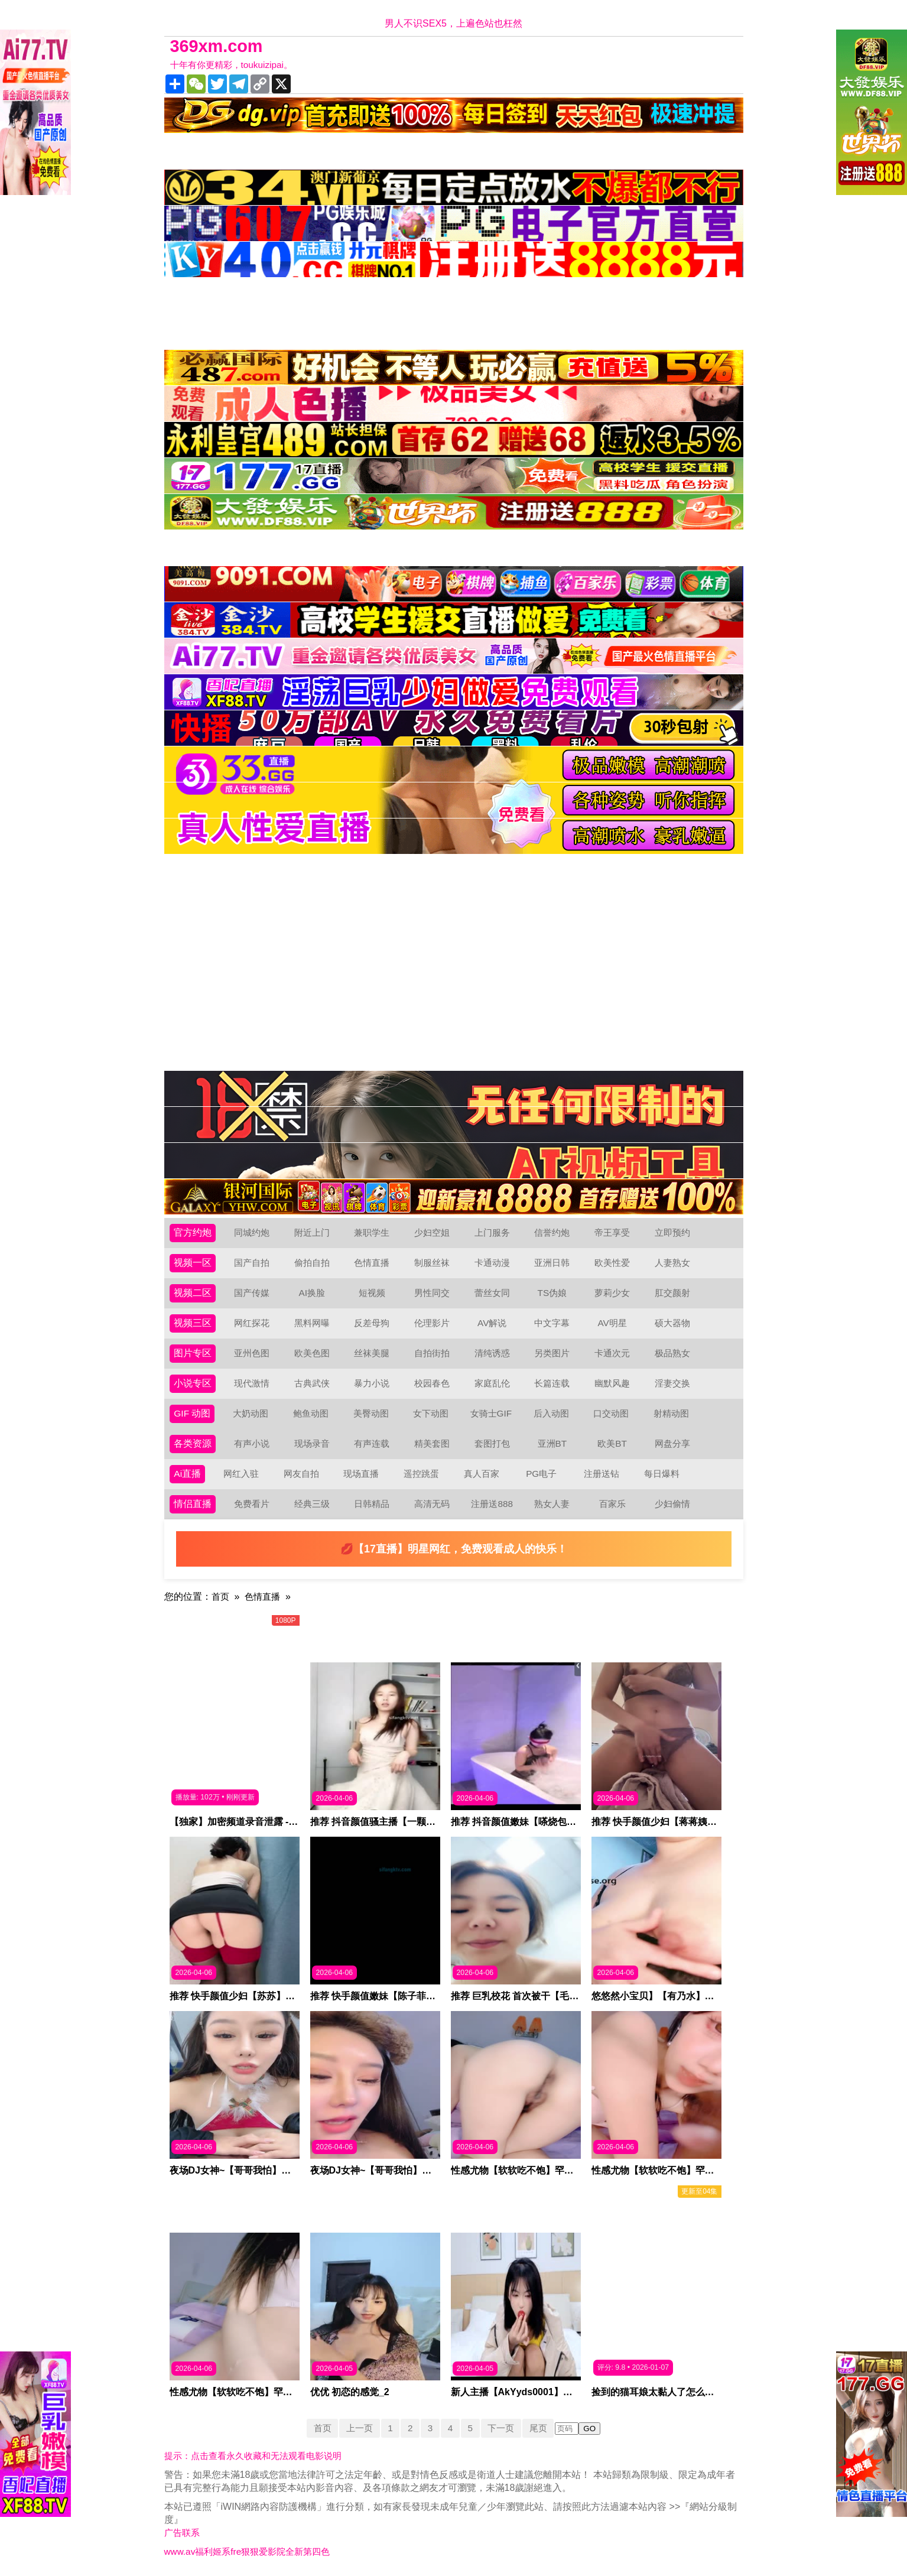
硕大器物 (672, 1323)
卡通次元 (612, 1353)
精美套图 (432, 1443)
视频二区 (193, 1293)
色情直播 (372, 1263)
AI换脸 (312, 1293)
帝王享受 (612, 1232)
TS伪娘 (552, 1293)
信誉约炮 (552, 1232)
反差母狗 (372, 1323)
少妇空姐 (432, 1232)
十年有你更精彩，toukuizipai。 (235, 65)
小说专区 (193, 1383)
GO (595, 2428)
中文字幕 (552, 1323)
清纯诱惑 (492, 1353)
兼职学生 (372, 1232)
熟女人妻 (552, 1504)
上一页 (357, 2428)
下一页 (503, 2428)
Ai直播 (187, 1474)
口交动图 (611, 1413)
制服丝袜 (432, 1263)
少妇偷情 (672, 1504)
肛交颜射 (672, 1293)
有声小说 (252, 1443)
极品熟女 (672, 1353)
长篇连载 (552, 1383)
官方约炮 (193, 1232)
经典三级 (312, 1504)
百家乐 (612, 1504)
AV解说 (492, 1323)
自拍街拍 (432, 1353)
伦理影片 (432, 1323)
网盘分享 (672, 1443)
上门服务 (492, 1232)
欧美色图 (312, 1353)
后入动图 (552, 1413)
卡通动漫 (492, 1263)
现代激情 (252, 1383)
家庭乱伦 (492, 1383)
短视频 (371, 1293)
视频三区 (193, 1323)
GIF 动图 (192, 1413)
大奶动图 (251, 1413)
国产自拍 (252, 1263)
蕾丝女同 (492, 1293)
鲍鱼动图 (311, 1413)
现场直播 (362, 1474)
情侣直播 (193, 1504)
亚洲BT (552, 1443)
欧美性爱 (612, 1263)
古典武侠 (312, 1383)
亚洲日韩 (552, 1263)
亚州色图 (252, 1353)
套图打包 (492, 1443)
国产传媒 (252, 1293)
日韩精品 (372, 1504)
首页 (221, 1596)
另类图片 (552, 1353)
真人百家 (481, 1474)
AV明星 (612, 1323)
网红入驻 (241, 1474)
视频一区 (193, 1263)
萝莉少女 (612, 1293)
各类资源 (193, 1443)
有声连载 (372, 1443)
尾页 (542, 2428)
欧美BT (612, 1443)
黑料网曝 (312, 1323)
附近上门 (312, 1232)
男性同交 (432, 1293)
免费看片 (252, 1504)
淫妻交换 (672, 1383)
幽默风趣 (612, 1383)
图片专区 (193, 1353)
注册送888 (492, 1504)
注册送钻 (601, 1474)
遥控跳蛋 (421, 1474)
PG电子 (541, 1474)
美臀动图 (372, 1413)
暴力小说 (372, 1383)
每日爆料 (662, 1474)
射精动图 (672, 1413)
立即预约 (672, 1232)
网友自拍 (301, 1474)
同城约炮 (252, 1232)
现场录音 (312, 1443)
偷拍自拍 (312, 1263)
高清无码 (432, 1504)
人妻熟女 (672, 1263)
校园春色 (432, 1383)
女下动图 (431, 1413)
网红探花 (252, 1323)
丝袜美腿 (372, 1353)
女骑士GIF (492, 1413)
